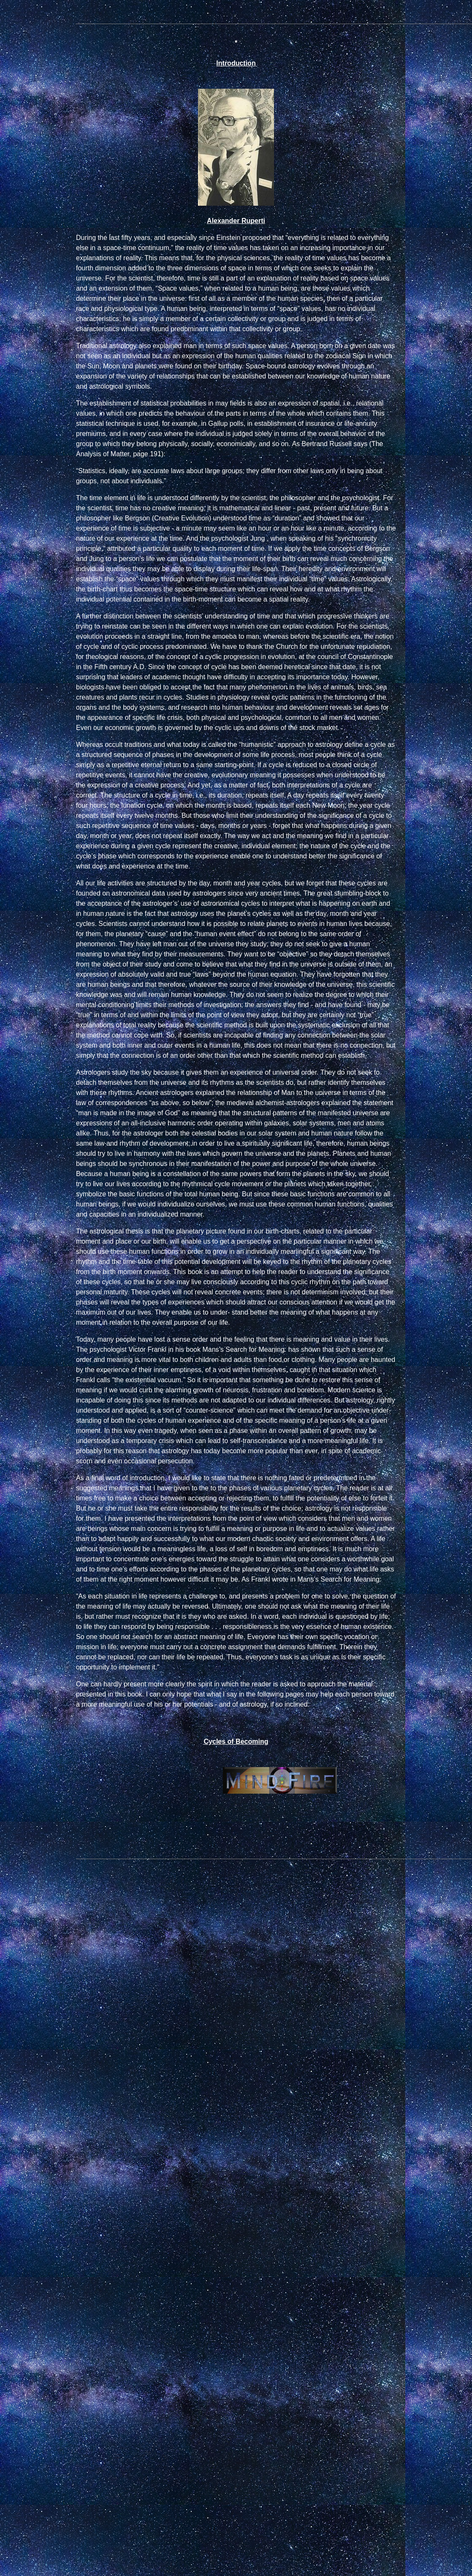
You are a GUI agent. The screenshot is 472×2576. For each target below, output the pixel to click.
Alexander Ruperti (236, 220)
